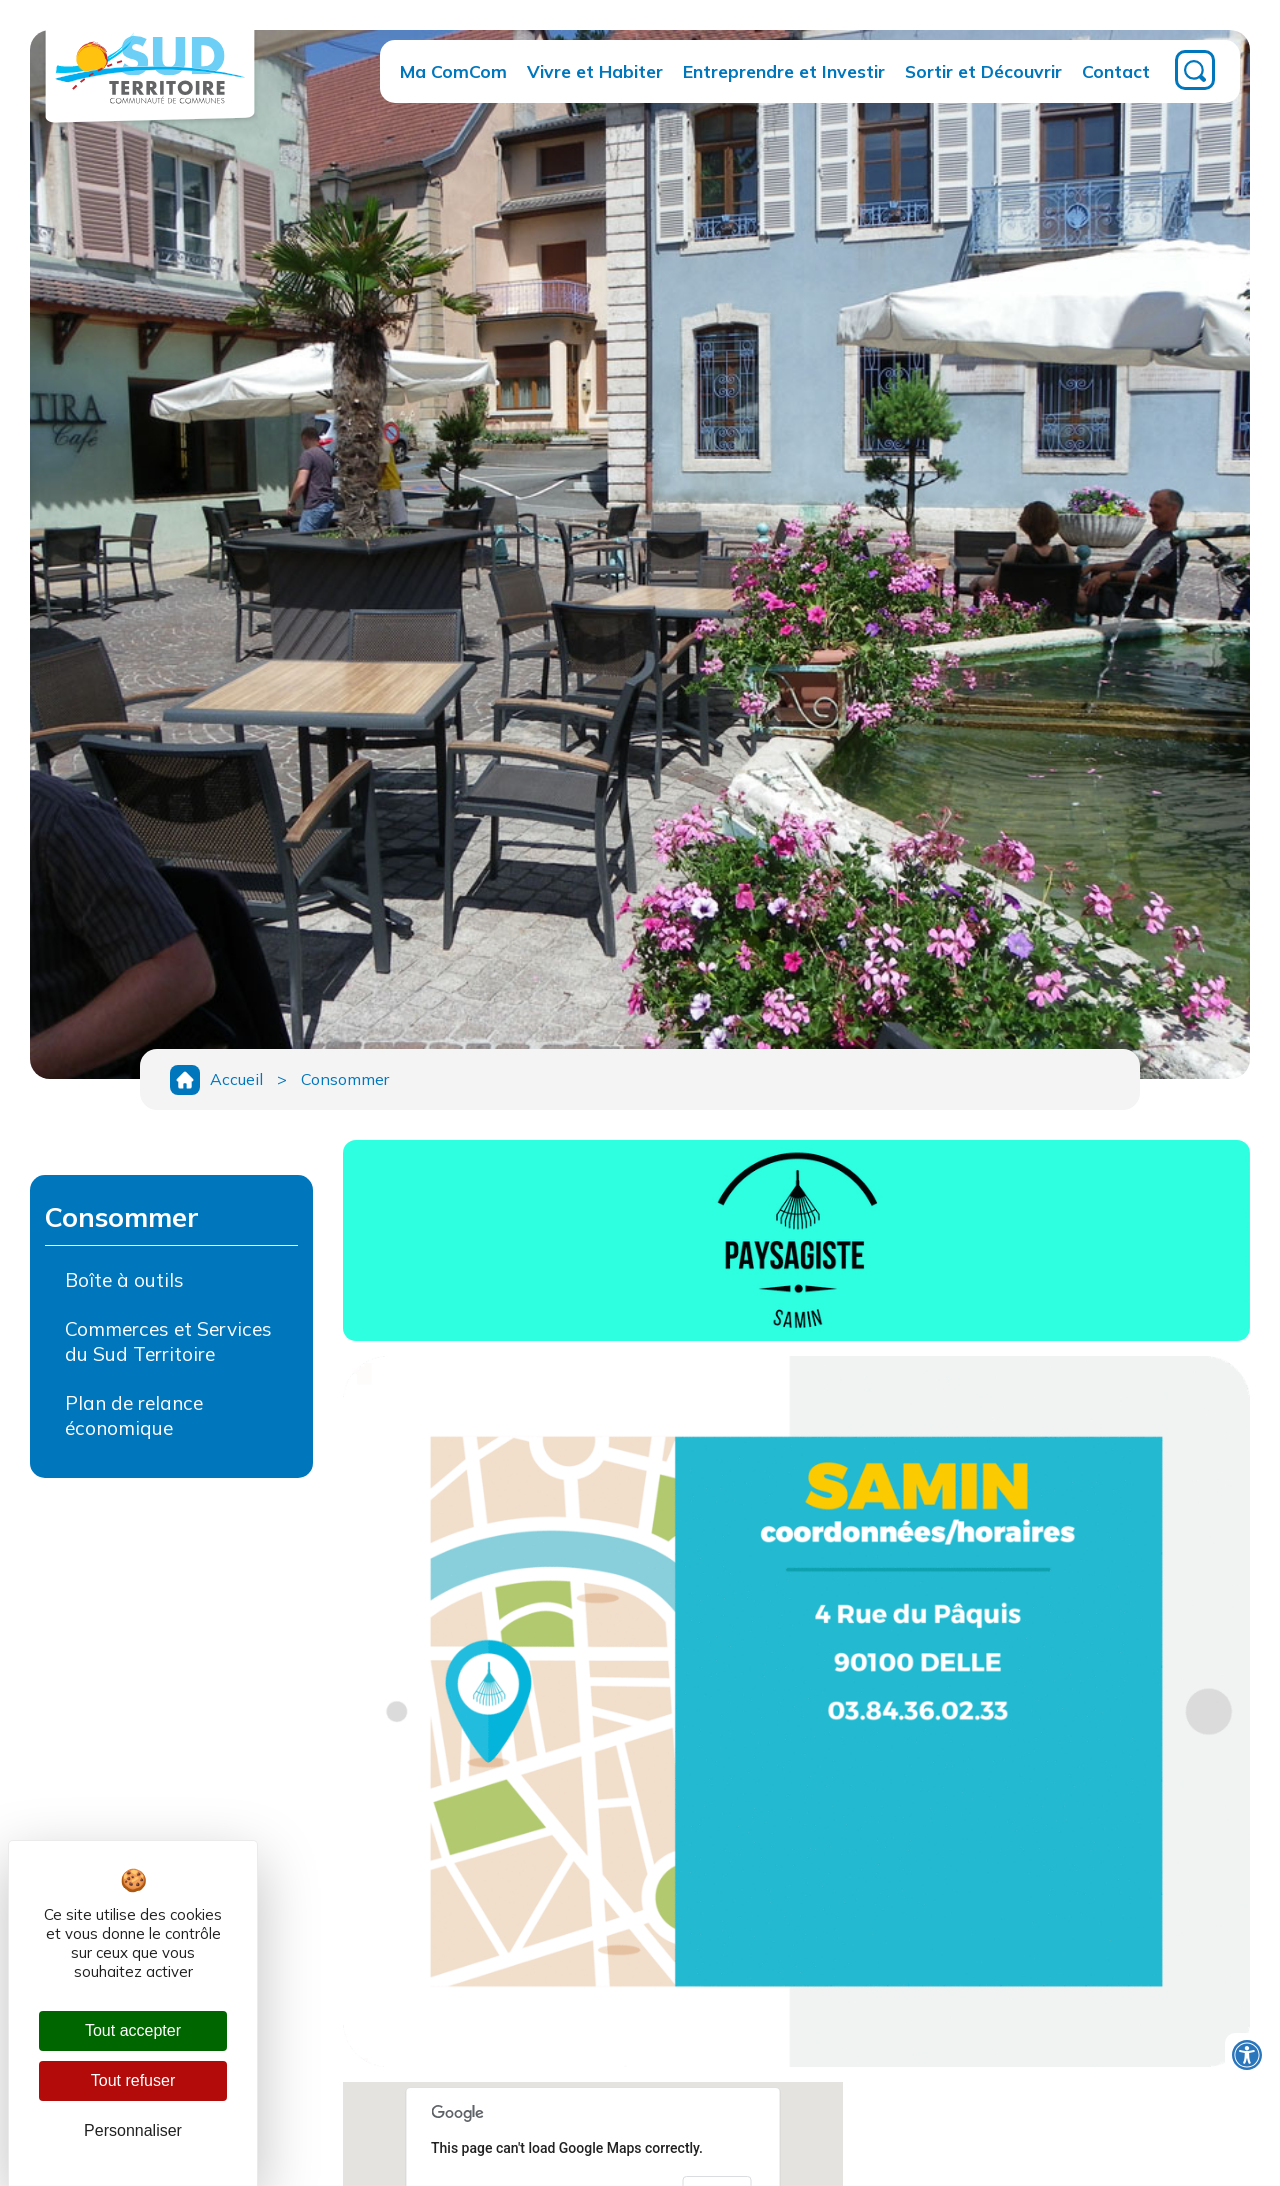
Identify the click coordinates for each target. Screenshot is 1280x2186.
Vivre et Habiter (595, 71)
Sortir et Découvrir (983, 71)
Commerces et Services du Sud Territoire (168, 1341)
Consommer (345, 1079)
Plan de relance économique (134, 1415)
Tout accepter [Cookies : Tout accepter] (133, 2030)
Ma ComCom (453, 71)
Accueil (236, 1079)
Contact (1116, 71)
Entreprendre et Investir (784, 71)
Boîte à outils (124, 1280)
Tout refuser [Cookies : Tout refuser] (133, 2080)
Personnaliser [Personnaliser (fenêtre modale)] (133, 2130)
